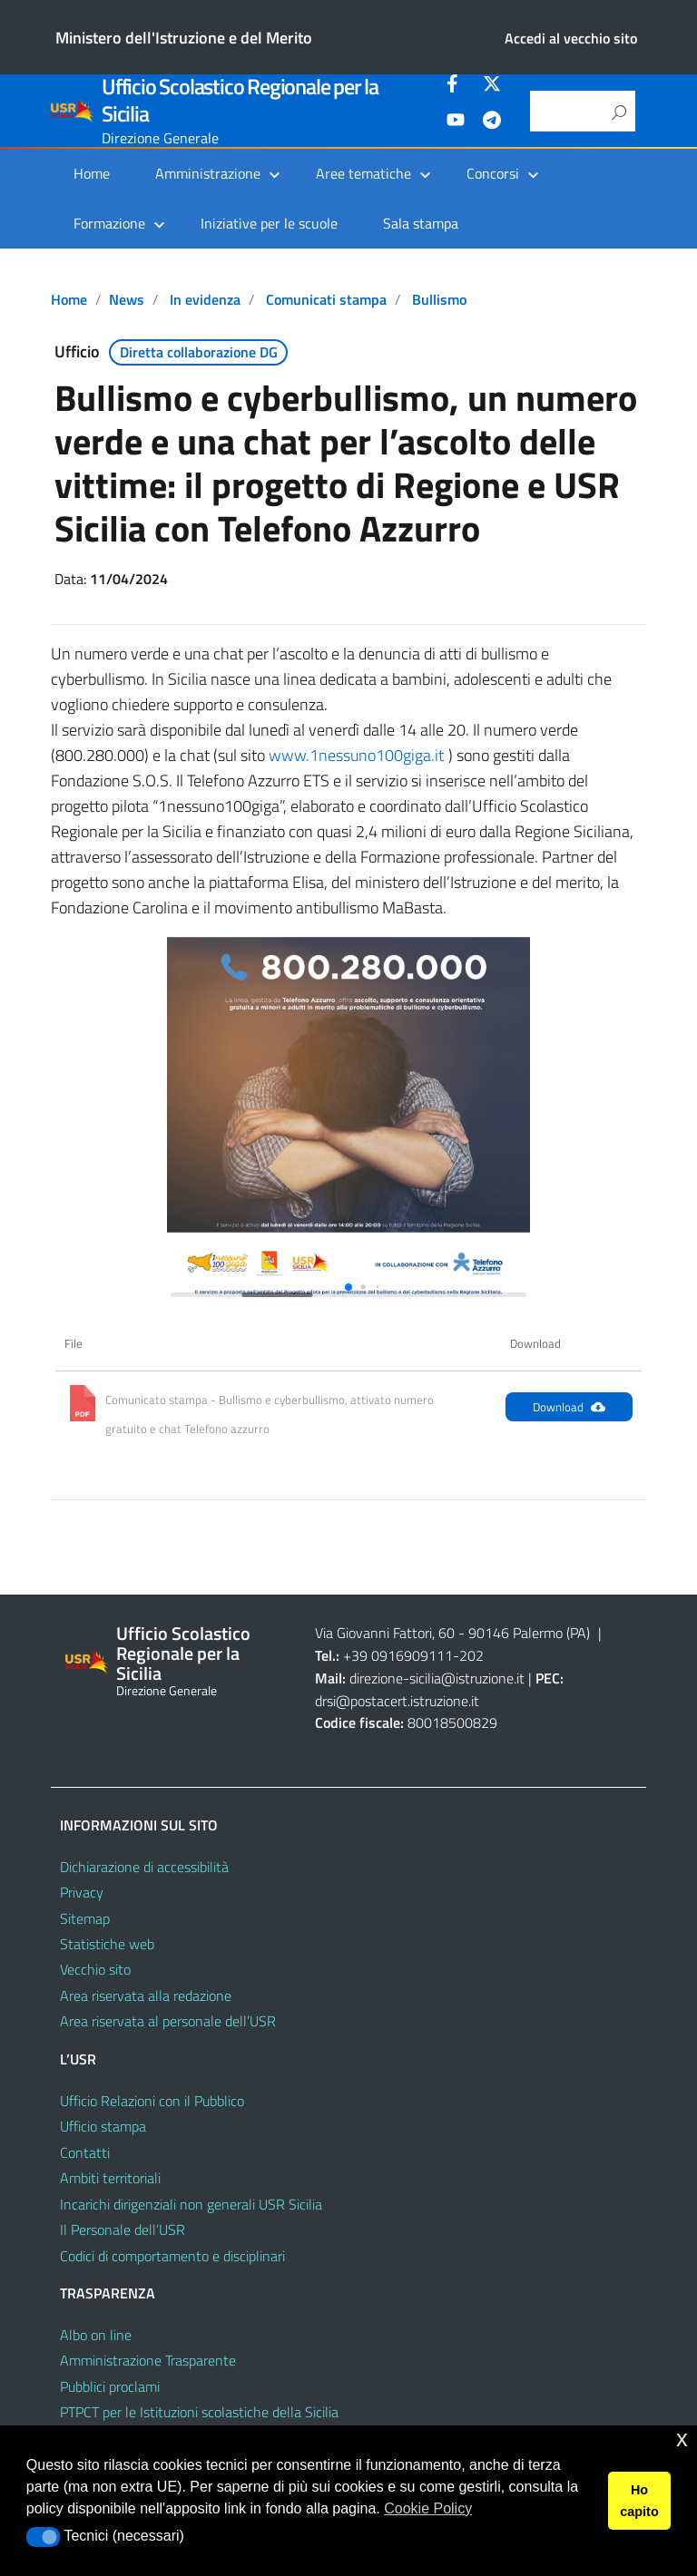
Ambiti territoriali (110, 2178)
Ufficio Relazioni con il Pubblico (152, 2101)
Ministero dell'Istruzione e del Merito (183, 37)
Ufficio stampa (103, 2126)
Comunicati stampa (326, 299)
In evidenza (205, 299)
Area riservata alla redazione (145, 1995)
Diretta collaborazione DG (199, 352)
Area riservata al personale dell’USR (168, 2021)
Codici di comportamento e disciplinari (172, 2256)
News (126, 299)
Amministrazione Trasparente (148, 2360)
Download (569, 1407)
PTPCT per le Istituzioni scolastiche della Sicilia (199, 2412)
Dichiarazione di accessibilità (144, 1867)
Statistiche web (107, 1944)
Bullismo (439, 299)
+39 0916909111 (398, 1655)
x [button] (682, 2438)
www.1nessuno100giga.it (356, 755)
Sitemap (85, 1918)
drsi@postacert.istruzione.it (397, 1701)
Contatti (85, 2152)
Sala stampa (420, 223)
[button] (348, 1287)
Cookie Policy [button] (428, 2508)
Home (92, 173)
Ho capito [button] (639, 2501)
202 (471, 1655)
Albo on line (96, 2335)
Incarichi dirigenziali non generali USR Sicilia (191, 2204)
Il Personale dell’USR (122, 2229)
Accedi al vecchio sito (571, 38)
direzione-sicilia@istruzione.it (437, 1678)
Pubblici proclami (110, 2386)
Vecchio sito (95, 1969)
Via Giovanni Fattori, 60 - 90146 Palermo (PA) (452, 1633)
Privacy (81, 1892)
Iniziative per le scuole (269, 223)
